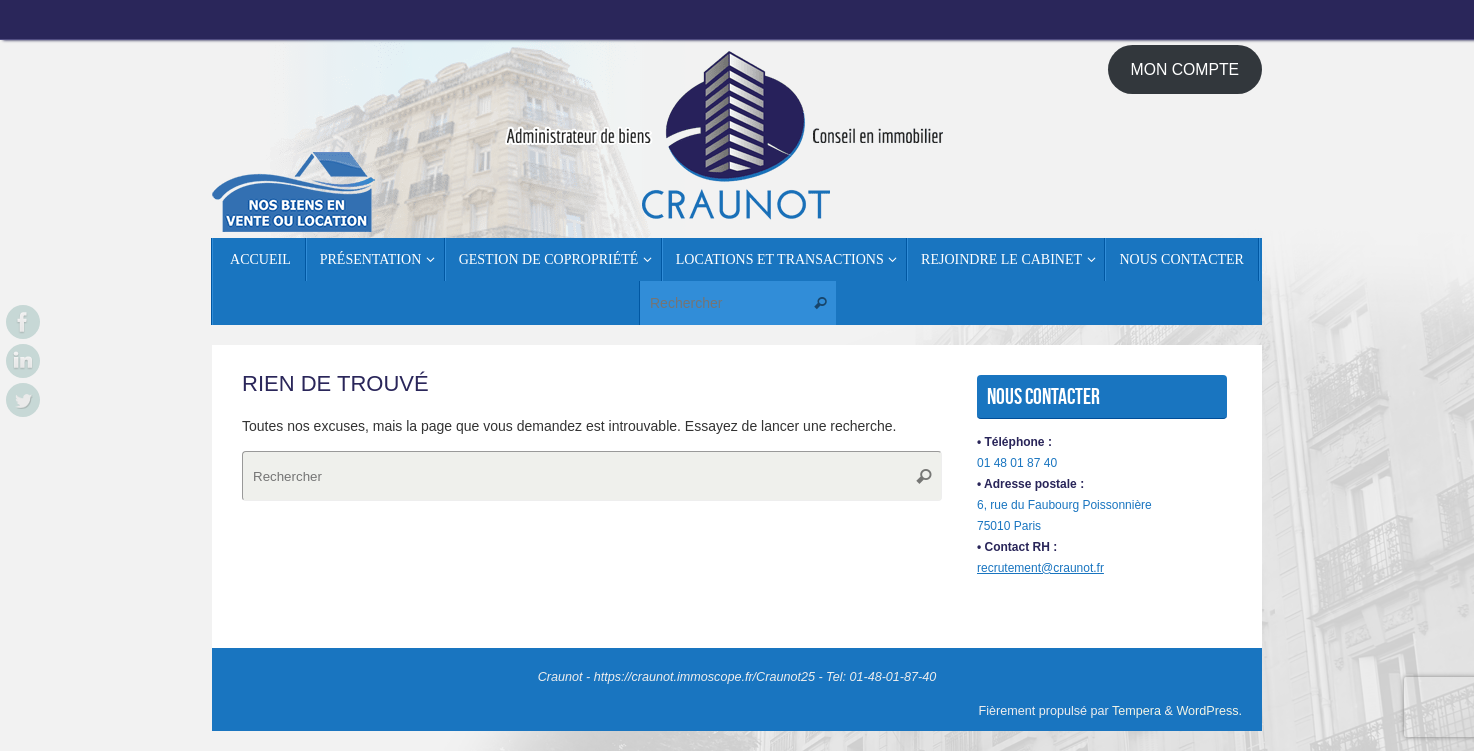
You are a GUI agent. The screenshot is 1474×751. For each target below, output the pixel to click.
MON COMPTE (1185, 69)
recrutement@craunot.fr (1040, 568)
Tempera (1136, 711)
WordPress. (1209, 711)
